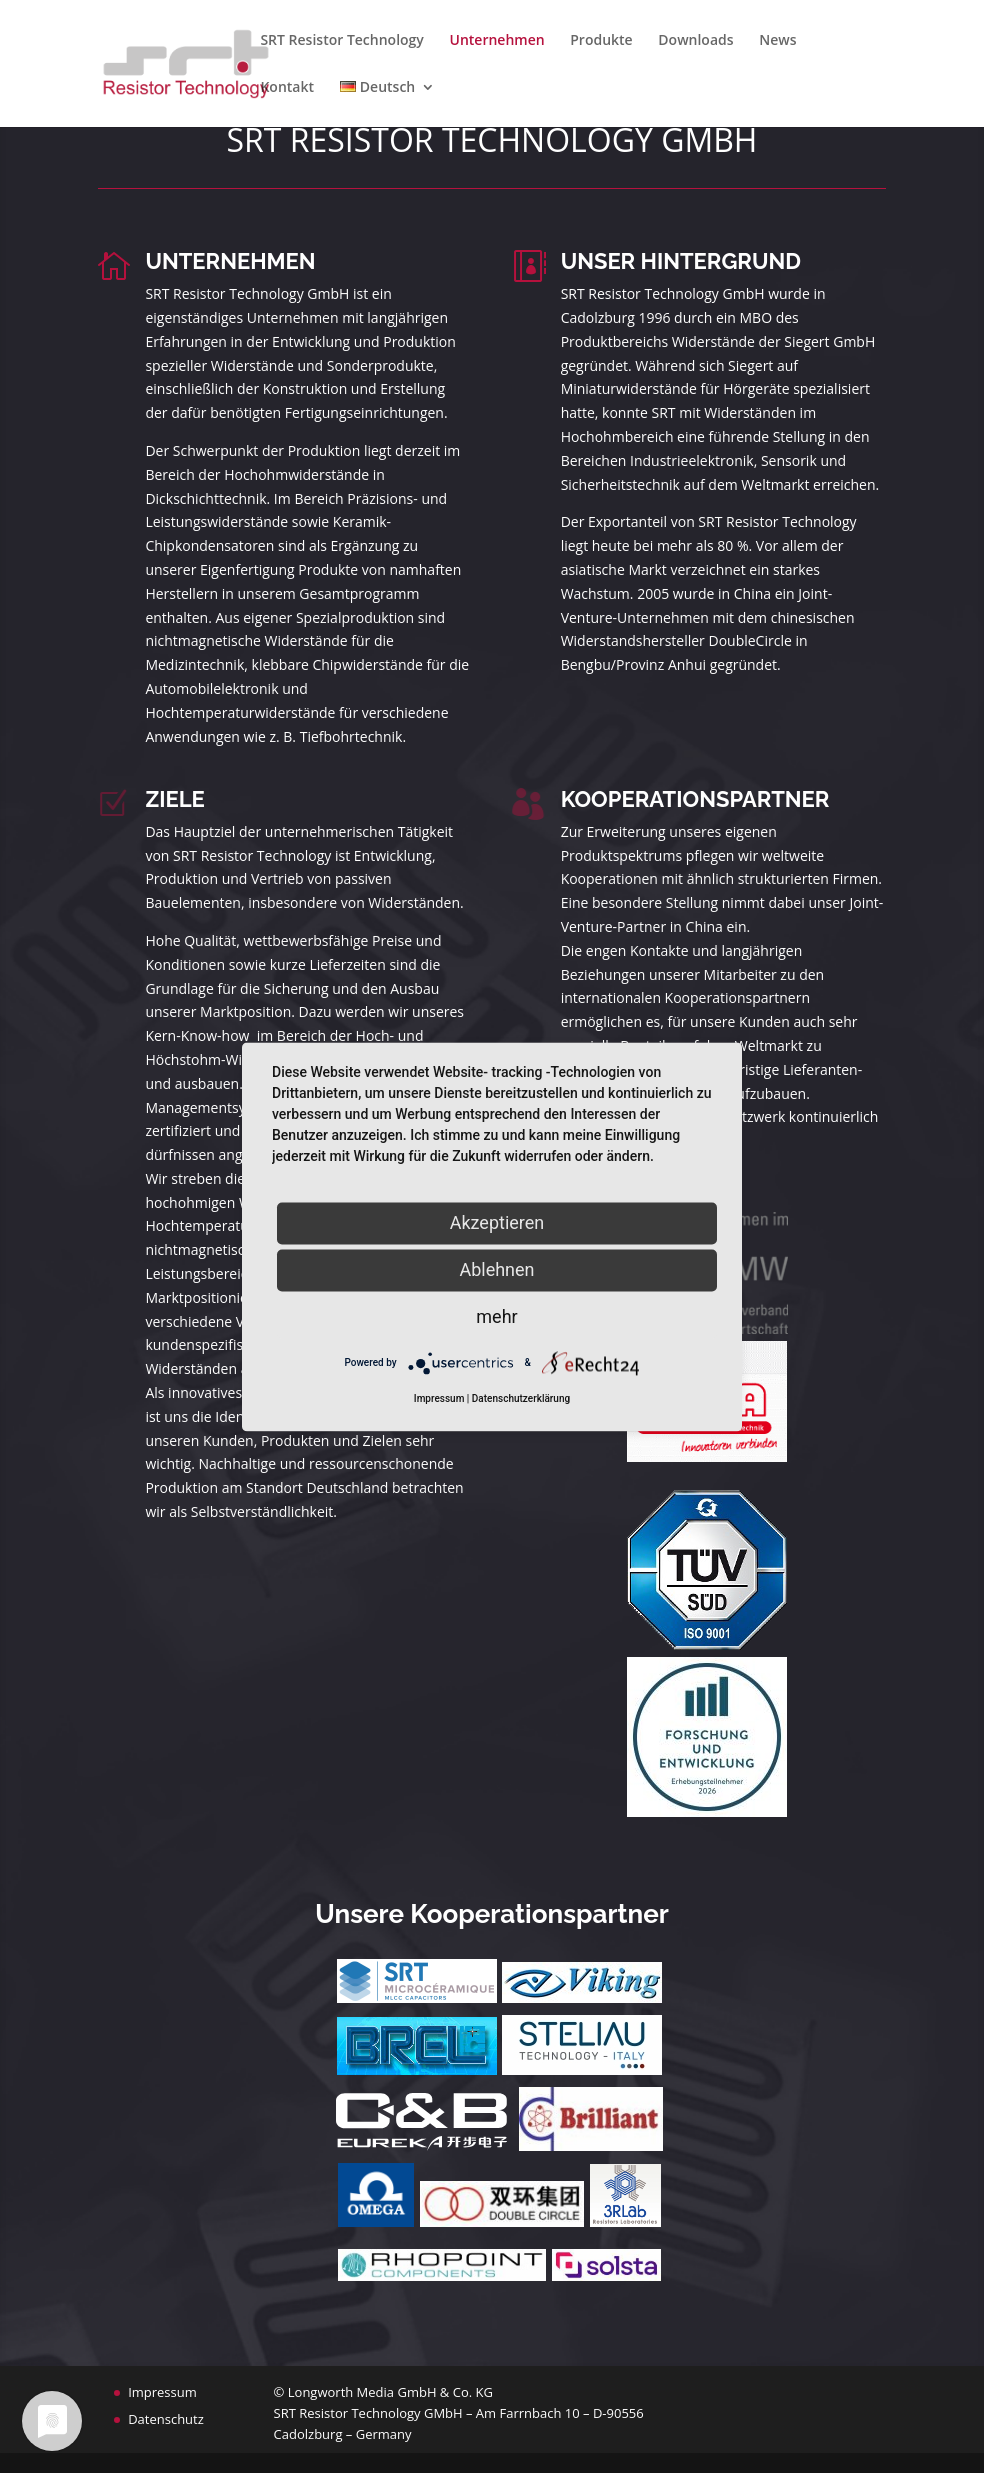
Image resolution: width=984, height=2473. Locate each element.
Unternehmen (497, 41)
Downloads (695, 41)
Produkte (601, 41)
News (777, 41)
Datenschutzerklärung (521, 1398)
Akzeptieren (497, 1222)
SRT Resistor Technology (341, 41)
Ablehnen (496, 1269)
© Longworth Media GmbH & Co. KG (383, 2392)
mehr (496, 1316)
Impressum (162, 2392)
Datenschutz (166, 2419)
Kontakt (287, 88)
